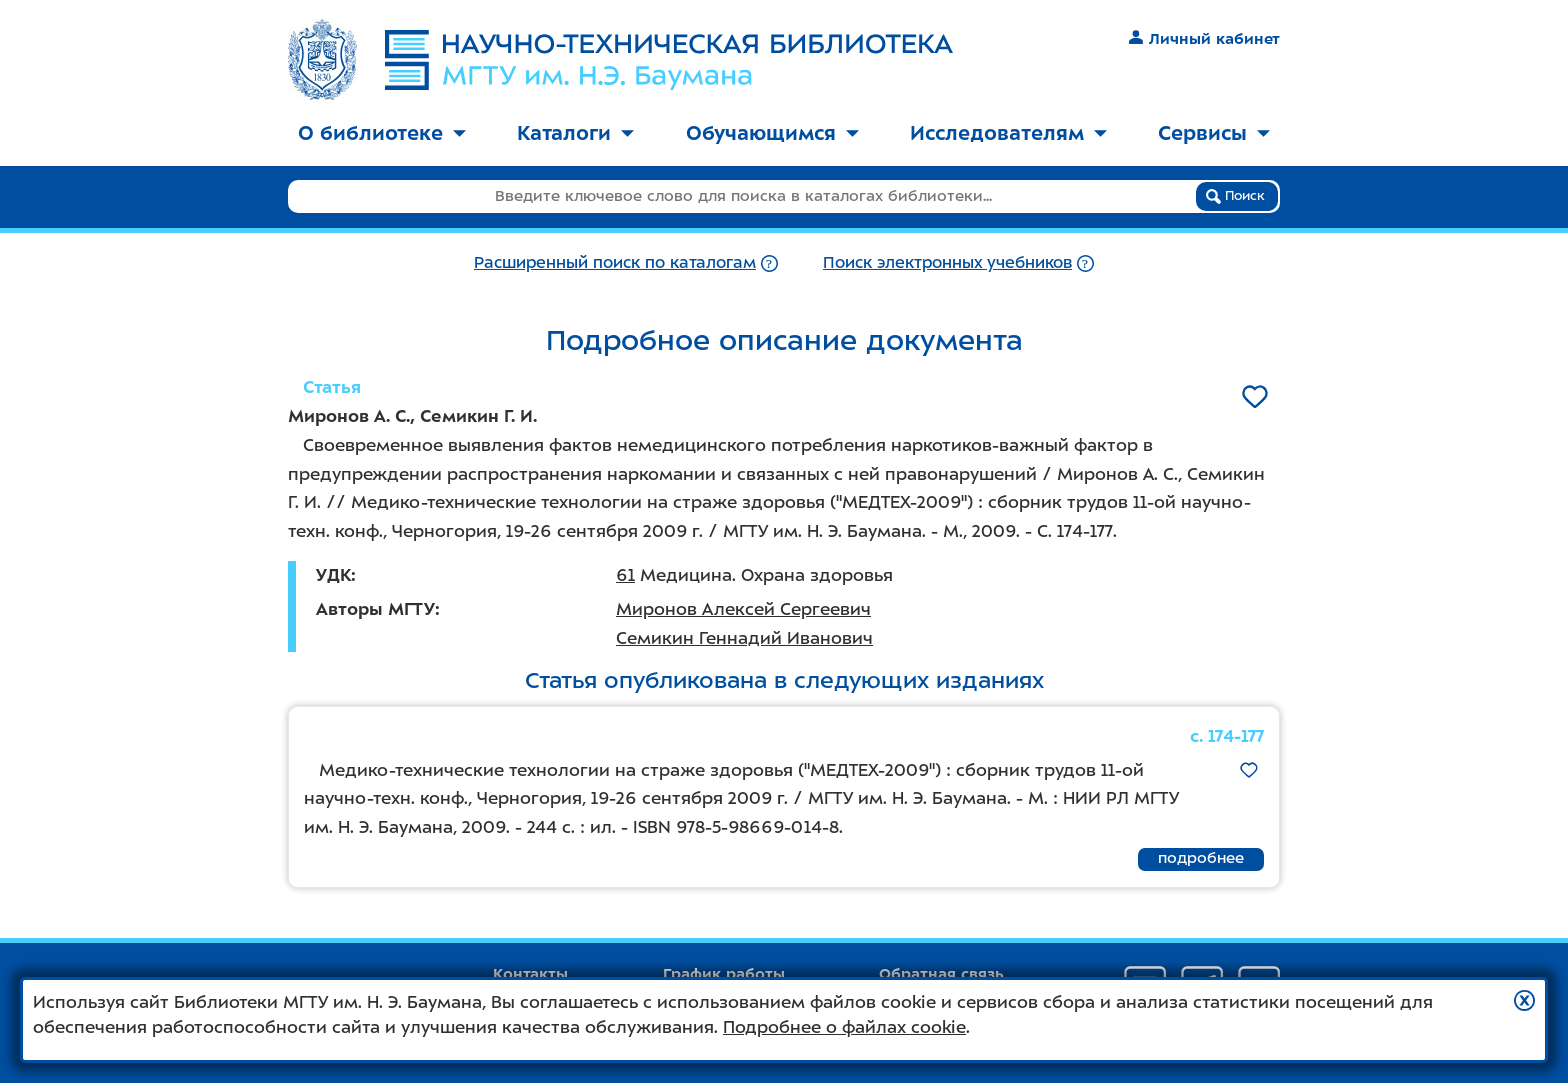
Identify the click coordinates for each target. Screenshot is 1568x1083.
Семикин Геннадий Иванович (744, 638)
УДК (333, 575)
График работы (724, 974)
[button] (1524, 1000)
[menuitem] (382, 134)
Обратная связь (941, 974)
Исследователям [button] (1008, 133)
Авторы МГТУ (375, 609)
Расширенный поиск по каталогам (615, 262)
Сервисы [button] (1214, 133)
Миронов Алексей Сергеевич (743, 609)
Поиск (1235, 196)
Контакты (530, 974)
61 (625, 575)
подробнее (1201, 858)
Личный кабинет (1204, 39)
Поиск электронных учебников (947, 262)
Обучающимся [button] (772, 133)
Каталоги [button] (575, 133)
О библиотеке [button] (382, 133)
